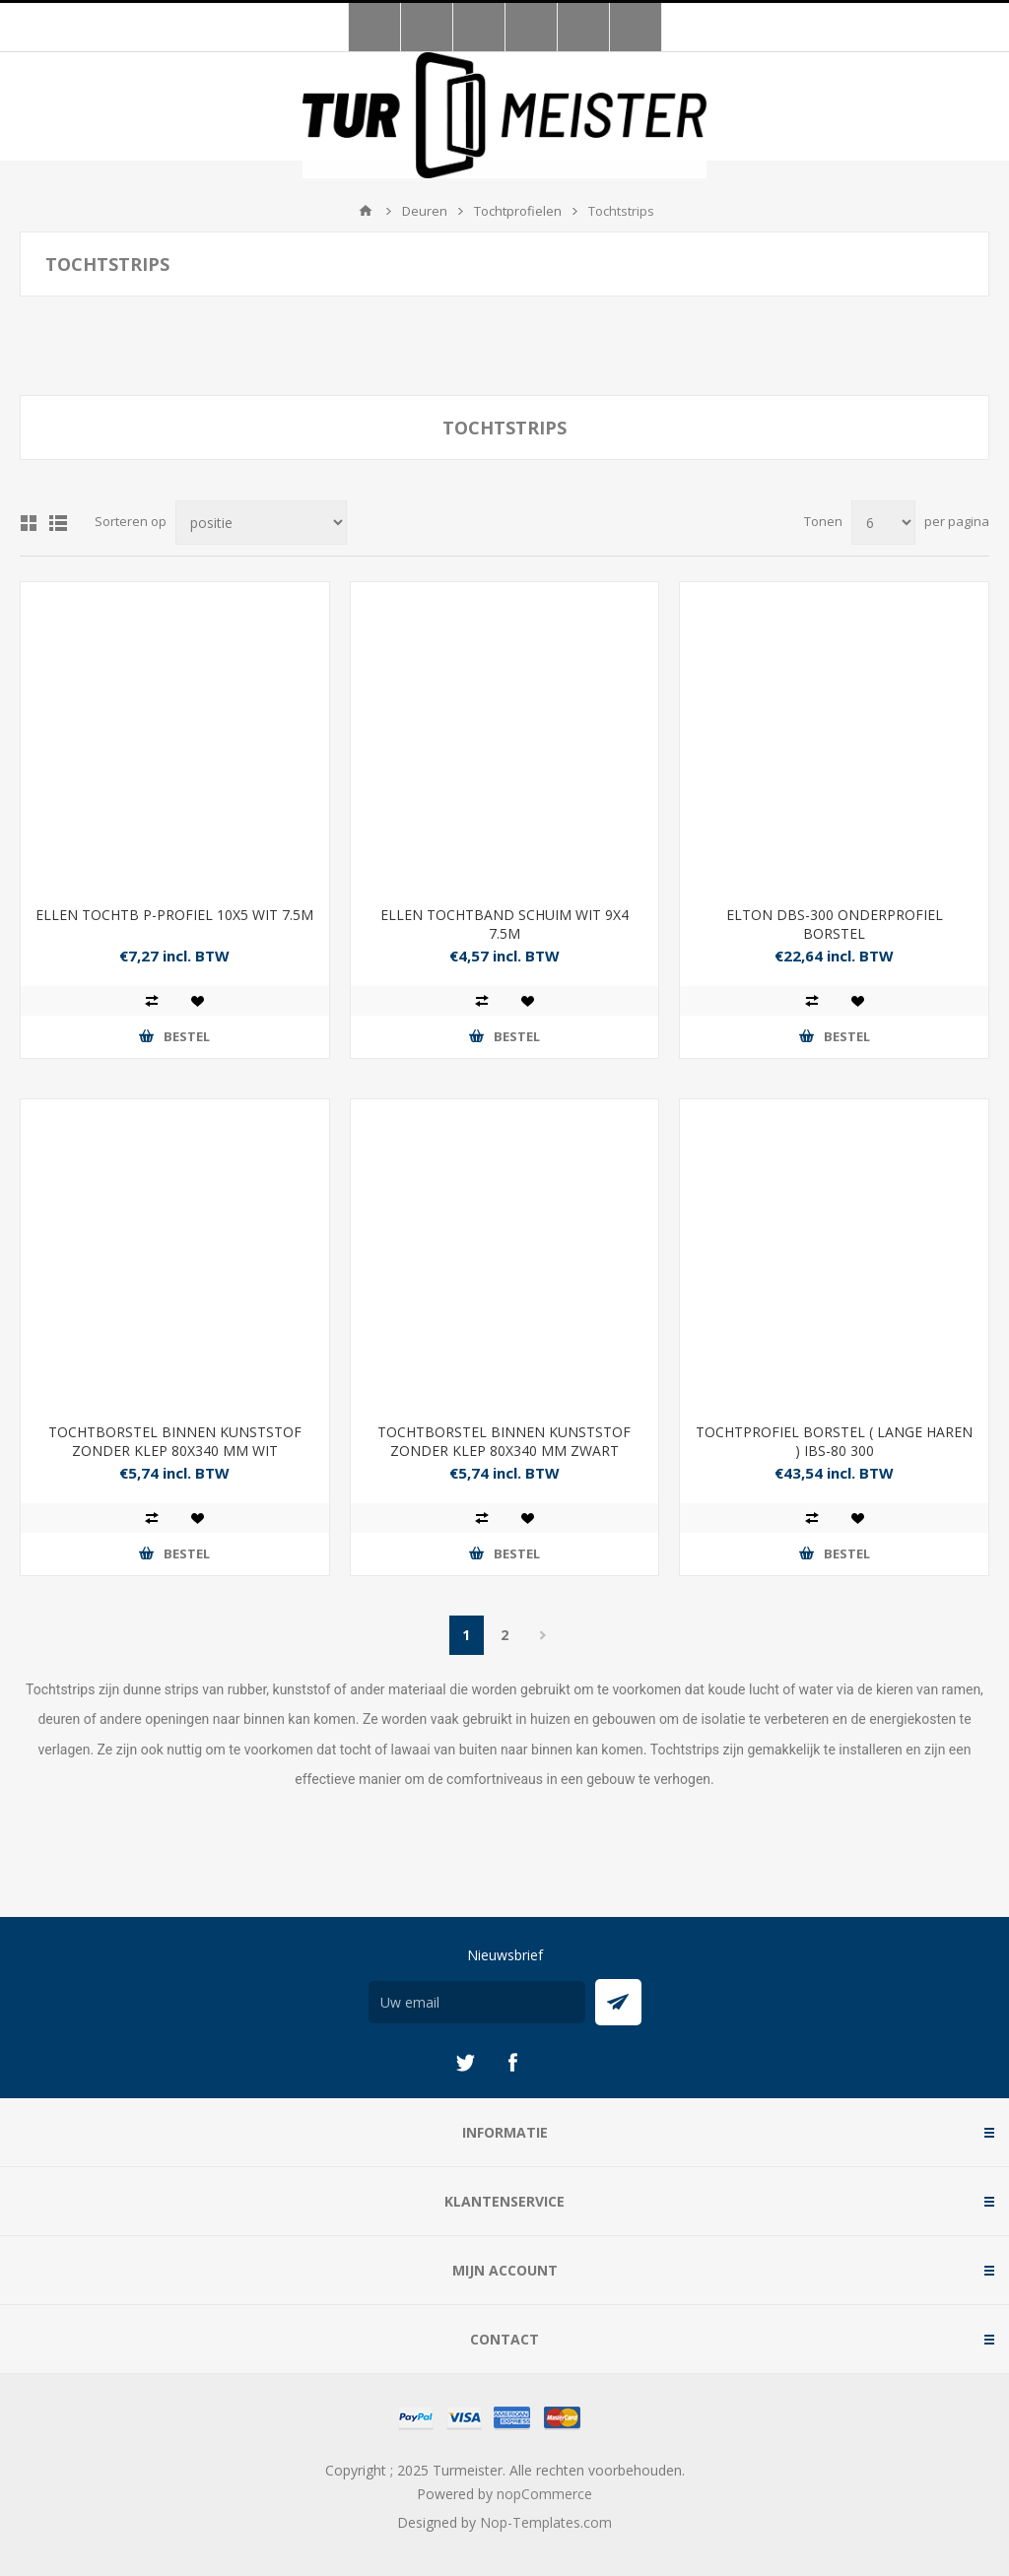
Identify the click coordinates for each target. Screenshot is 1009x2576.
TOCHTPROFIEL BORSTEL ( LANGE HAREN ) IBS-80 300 (834, 1441)
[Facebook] (512, 2063)
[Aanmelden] (477, 2002)
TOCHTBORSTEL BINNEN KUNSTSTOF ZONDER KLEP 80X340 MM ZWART (504, 1441)
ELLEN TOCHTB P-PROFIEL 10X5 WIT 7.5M (174, 914)
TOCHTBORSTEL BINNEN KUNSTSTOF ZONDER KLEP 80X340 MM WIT (175, 1441)
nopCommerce (544, 2493)
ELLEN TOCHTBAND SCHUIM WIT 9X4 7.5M (504, 924)
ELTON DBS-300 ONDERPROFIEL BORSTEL (834, 924)
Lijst (58, 523)
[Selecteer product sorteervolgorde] (261, 522)
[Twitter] (465, 2063)
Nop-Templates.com (546, 2522)
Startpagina (365, 211)
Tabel (28, 523)
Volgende (543, 1635)
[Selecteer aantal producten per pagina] (883, 522)
